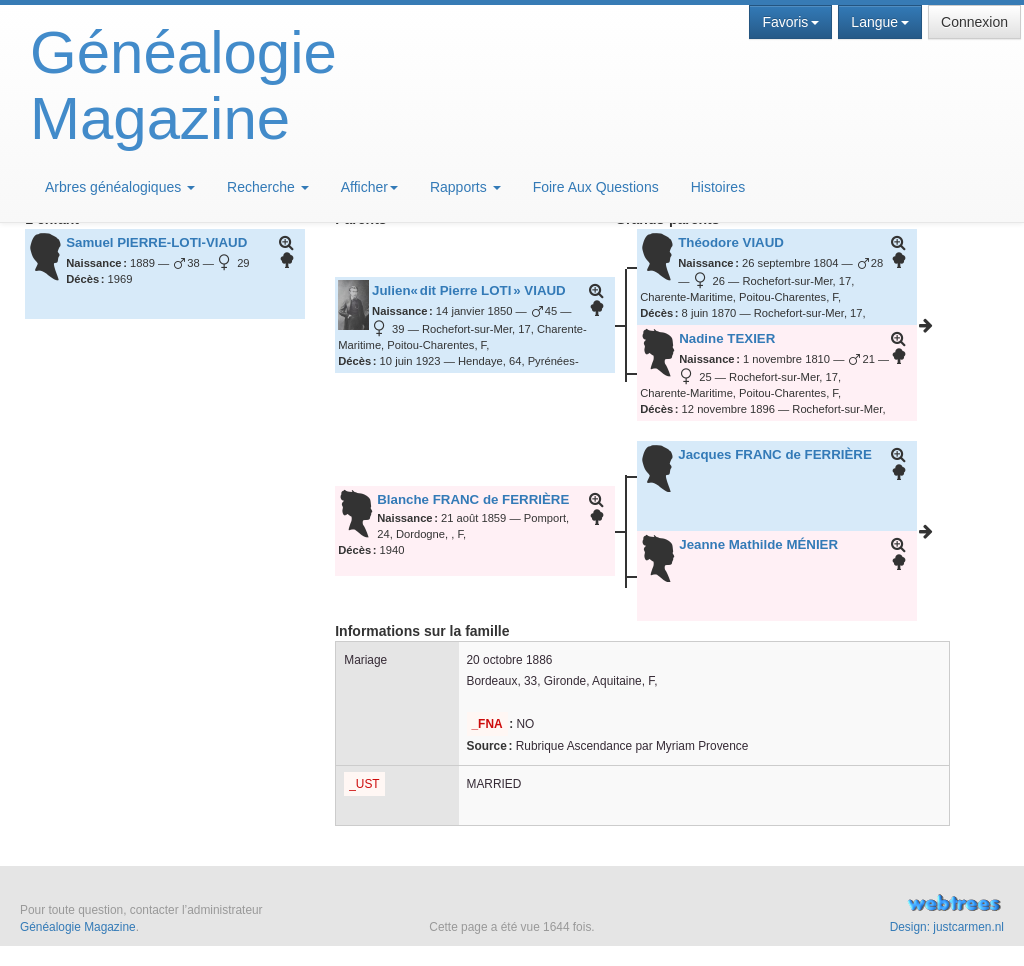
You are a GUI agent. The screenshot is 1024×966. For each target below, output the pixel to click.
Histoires (718, 187)
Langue (880, 22)
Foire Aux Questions (596, 187)
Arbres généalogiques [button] (120, 187)
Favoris (790, 22)
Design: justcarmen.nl (947, 927)
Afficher (369, 187)
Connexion (974, 22)
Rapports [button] (465, 187)
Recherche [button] (268, 187)
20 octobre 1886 (510, 660)
